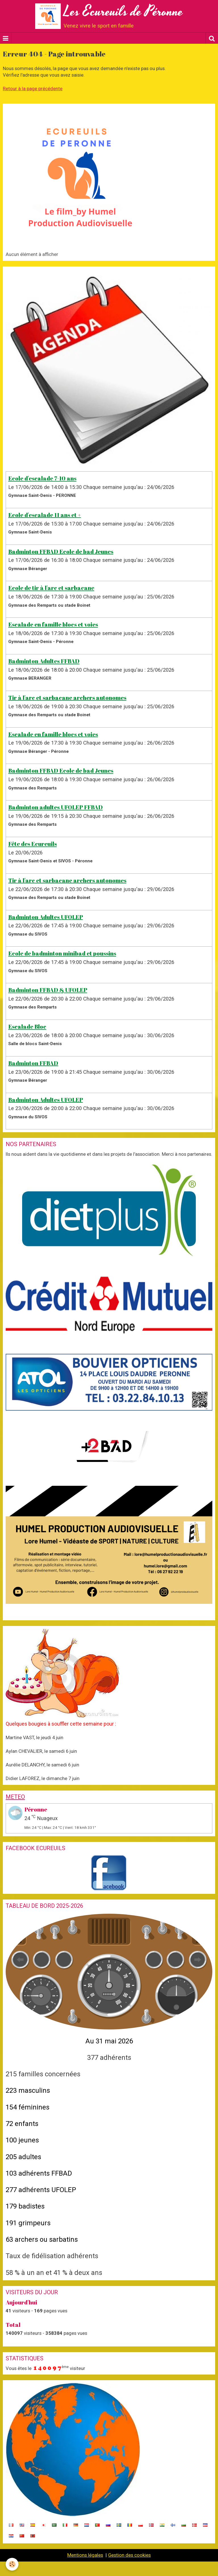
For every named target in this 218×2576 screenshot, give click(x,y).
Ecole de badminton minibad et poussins (62, 953)
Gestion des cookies (129, 2555)
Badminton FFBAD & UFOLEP (47, 990)
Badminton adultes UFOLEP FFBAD (55, 807)
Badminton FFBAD (33, 1063)
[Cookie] (12, 2564)
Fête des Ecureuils (32, 844)
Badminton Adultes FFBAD (43, 661)
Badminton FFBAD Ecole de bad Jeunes (60, 551)
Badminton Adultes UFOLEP (45, 917)
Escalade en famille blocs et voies (53, 624)
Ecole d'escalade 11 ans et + (44, 514)
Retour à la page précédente (32, 88)
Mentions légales (85, 2555)
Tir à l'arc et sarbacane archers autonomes (67, 697)
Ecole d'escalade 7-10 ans (42, 478)
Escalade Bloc (27, 1026)
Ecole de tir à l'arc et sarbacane (51, 588)
